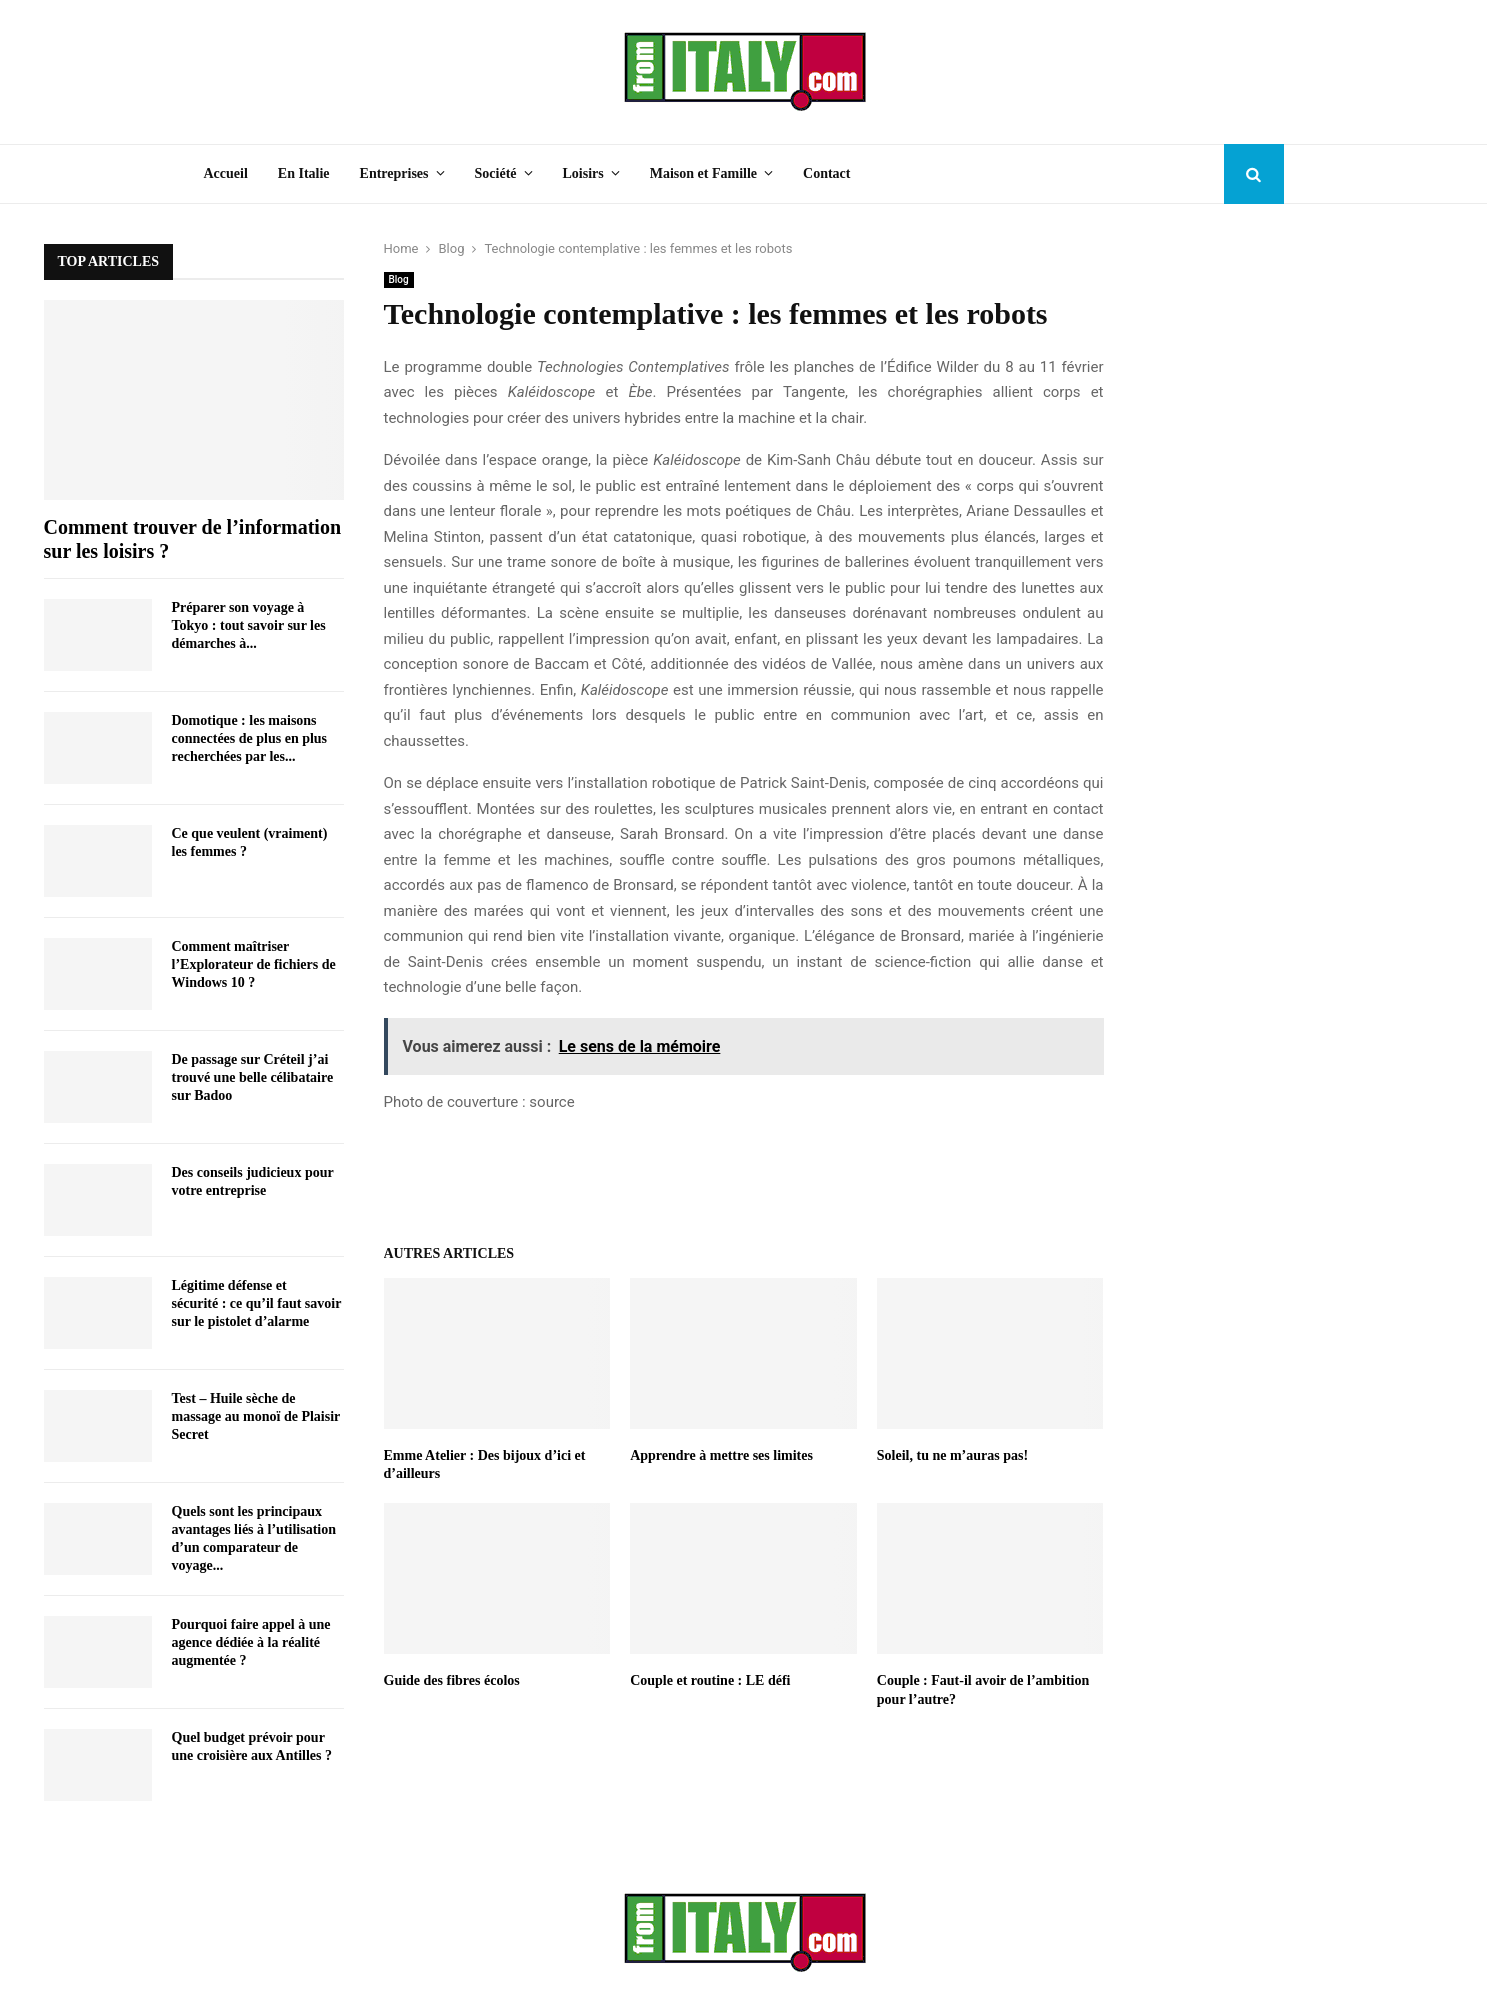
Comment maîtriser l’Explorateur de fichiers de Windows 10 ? (254, 964)
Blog (399, 279)
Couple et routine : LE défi (710, 1680)
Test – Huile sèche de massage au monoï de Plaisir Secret (256, 1416)
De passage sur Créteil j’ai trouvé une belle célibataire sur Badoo (253, 1077)
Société (496, 173)
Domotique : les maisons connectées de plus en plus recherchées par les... (250, 738)
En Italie (304, 173)
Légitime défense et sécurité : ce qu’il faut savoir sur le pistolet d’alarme (257, 1303)
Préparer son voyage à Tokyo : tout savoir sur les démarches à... (249, 625)
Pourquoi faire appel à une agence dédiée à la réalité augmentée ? (251, 1642)
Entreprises (394, 173)
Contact (826, 173)
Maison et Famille (703, 173)
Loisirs (583, 173)
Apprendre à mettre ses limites (721, 1455)
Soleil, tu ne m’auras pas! (952, 1455)
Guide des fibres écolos (452, 1680)
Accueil (226, 173)
